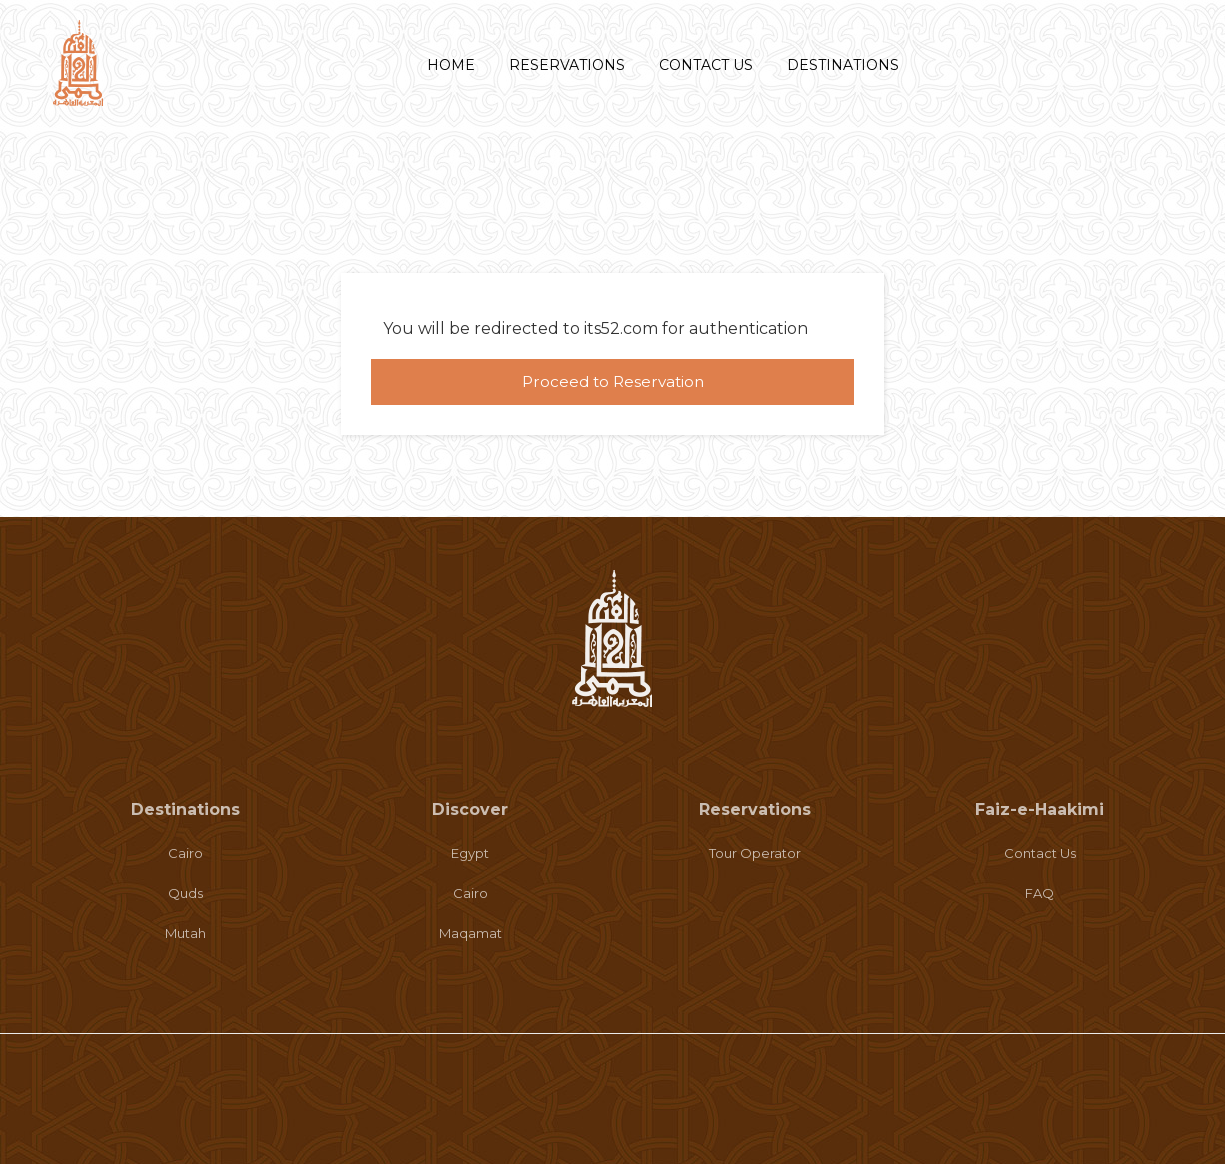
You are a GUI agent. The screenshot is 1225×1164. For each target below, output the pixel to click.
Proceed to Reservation (613, 381)
